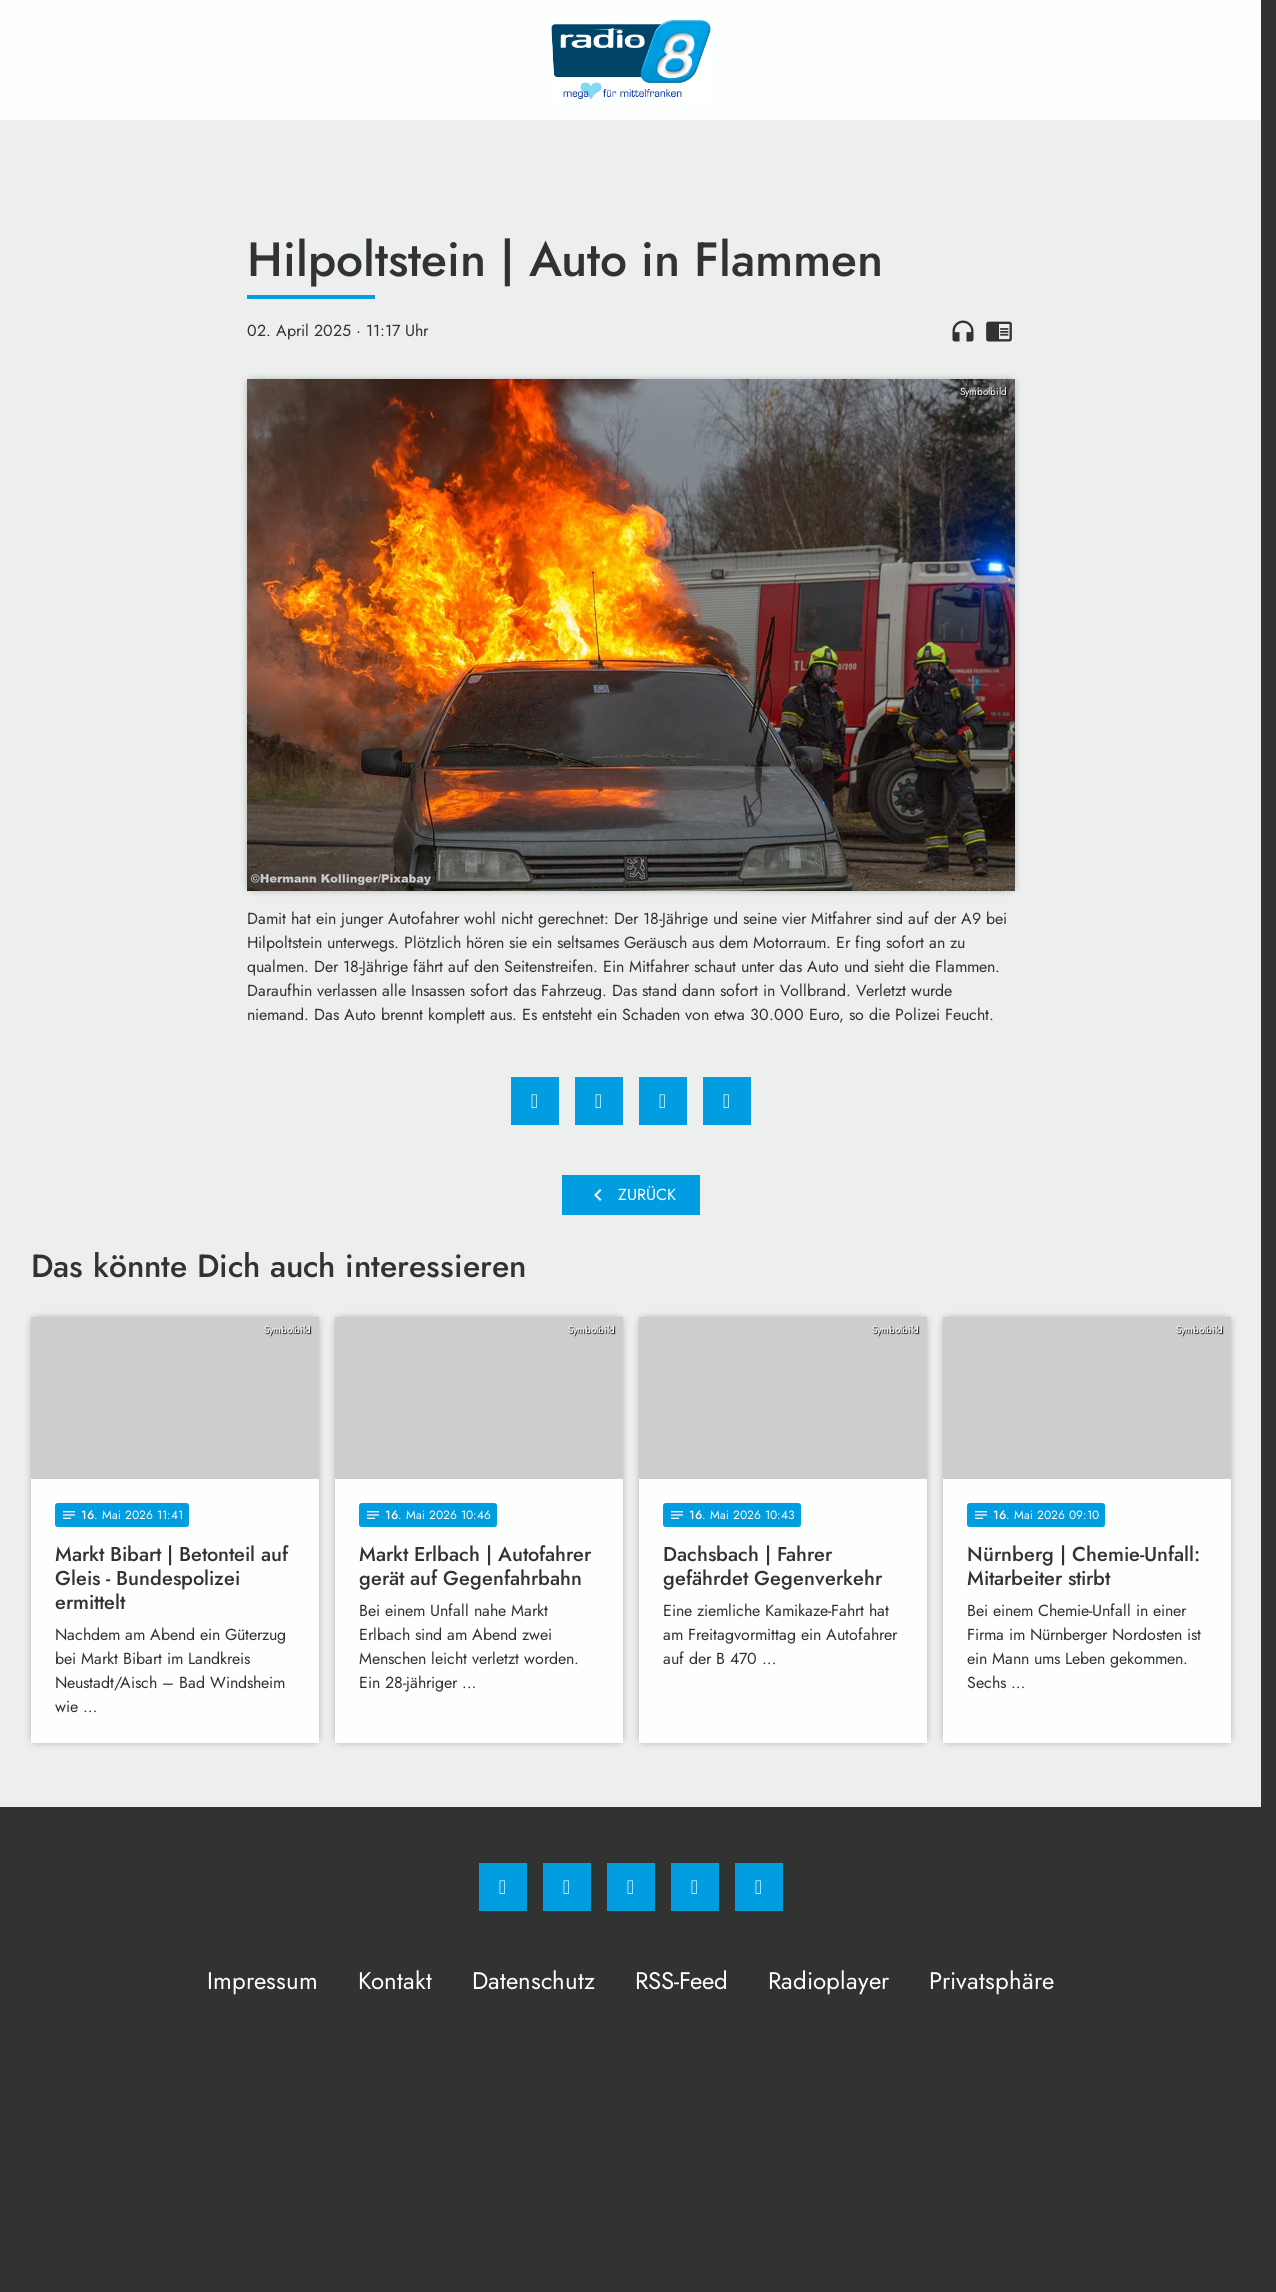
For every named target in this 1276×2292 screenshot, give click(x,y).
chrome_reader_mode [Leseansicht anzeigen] (999, 331)
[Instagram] (567, 1887)
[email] (759, 1887)
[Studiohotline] (695, 1887)
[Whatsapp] (631, 1887)
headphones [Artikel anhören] (963, 331)
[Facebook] (503, 1887)
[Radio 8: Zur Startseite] (631, 60)
